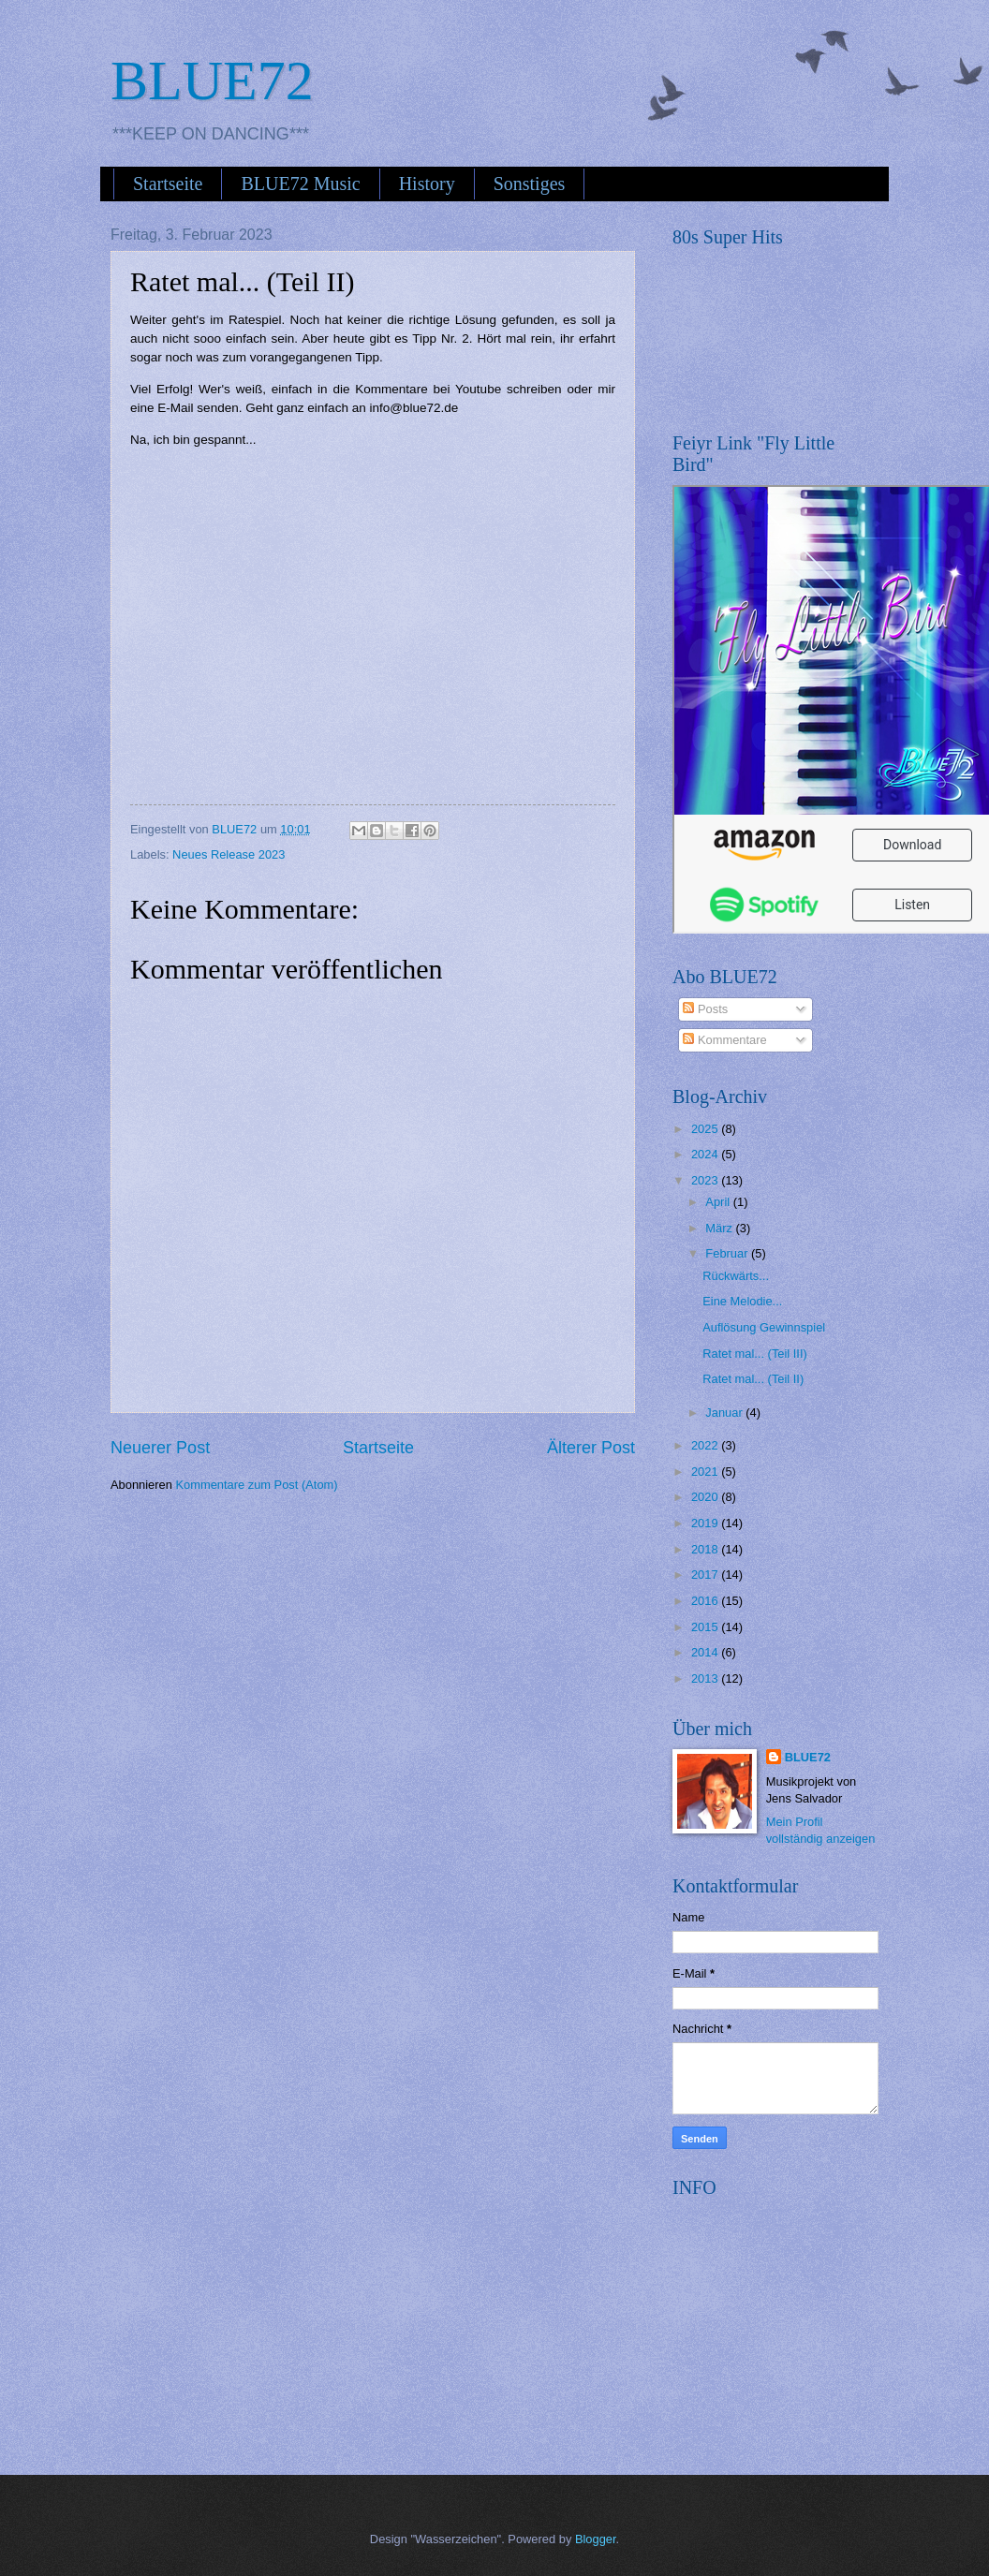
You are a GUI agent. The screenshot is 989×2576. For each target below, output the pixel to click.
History (427, 183)
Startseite (167, 183)
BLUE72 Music (300, 183)
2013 (706, 1678)
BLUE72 (212, 80)
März (720, 1228)
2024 (706, 1154)
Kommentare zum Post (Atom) (256, 1485)
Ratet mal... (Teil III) (754, 1354)
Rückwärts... (735, 1276)
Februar (728, 1253)
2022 (706, 1445)
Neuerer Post (160, 1447)
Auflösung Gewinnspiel (763, 1327)
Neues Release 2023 (228, 854)
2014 (706, 1652)
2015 (706, 1627)
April (718, 1202)
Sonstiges (530, 183)
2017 (706, 1575)
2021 (706, 1472)
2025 (706, 1129)
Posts (705, 1009)
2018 (706, 1549)
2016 (706, 1601)
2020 (706, 1497)
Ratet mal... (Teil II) (753, 1379)
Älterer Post (591, 1447)
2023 (706, 1180)
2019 (706, 1523)
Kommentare (724, 1040)
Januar (725, 1413)
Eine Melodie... (742, 1301)
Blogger (595, 2539)
